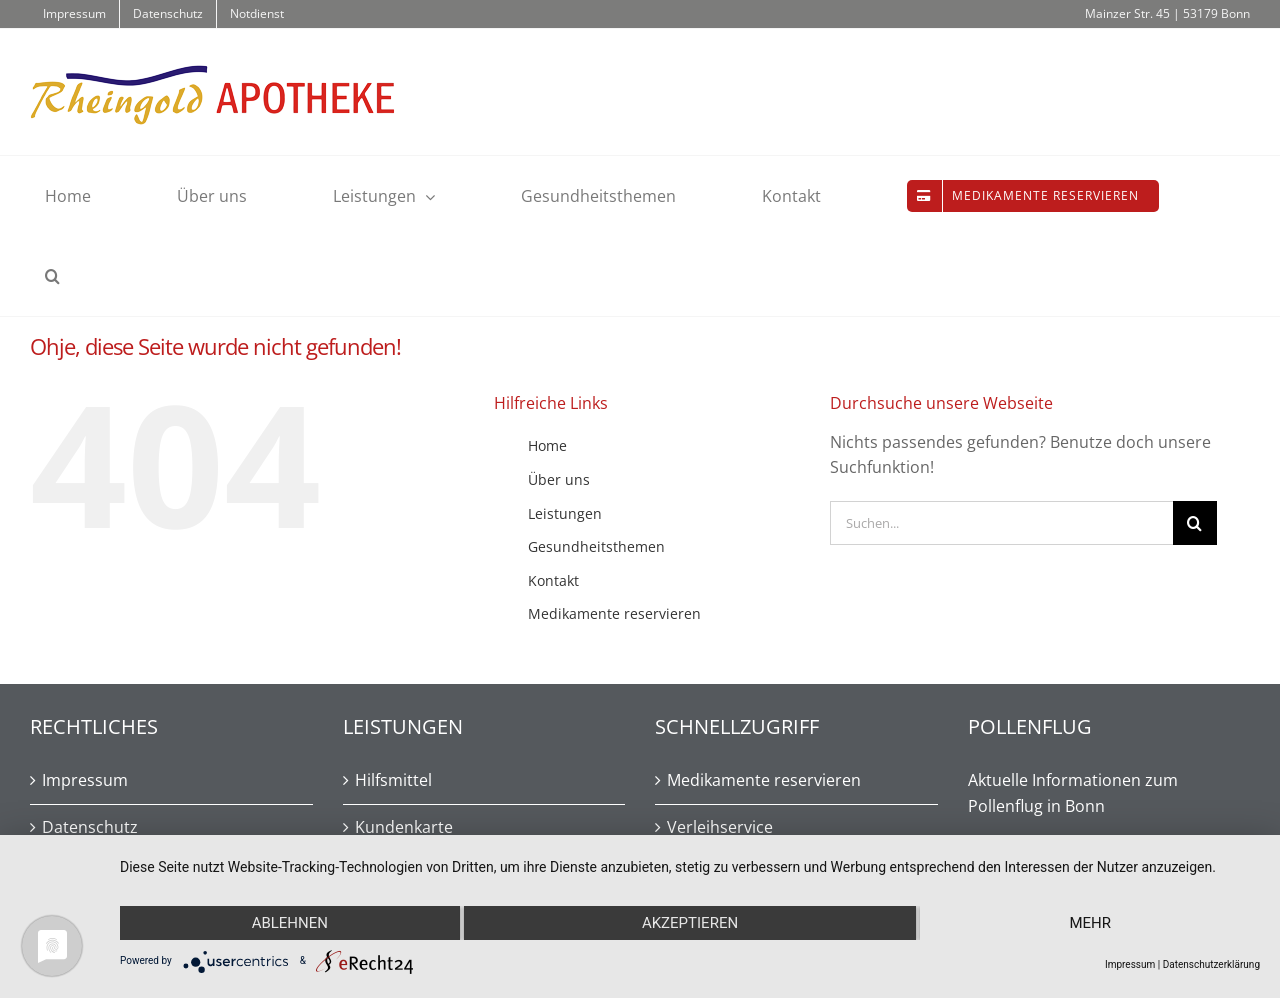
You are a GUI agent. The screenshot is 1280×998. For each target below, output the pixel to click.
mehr (1090, 923)
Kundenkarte (404, 827)
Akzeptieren (690, 923)
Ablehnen (290, 923)
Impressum (85, 780)
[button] (52, 276)
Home (547, 445)
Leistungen (565, 513)
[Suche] (1195, 523)
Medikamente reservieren (614, 613)
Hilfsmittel (393, 780)
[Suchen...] (1001, 523)
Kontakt (553, 580)
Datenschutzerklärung (1211, 964)
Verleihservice (720, 827)
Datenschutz (90, 827)
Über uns (559, 479)
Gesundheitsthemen (596, 546)
